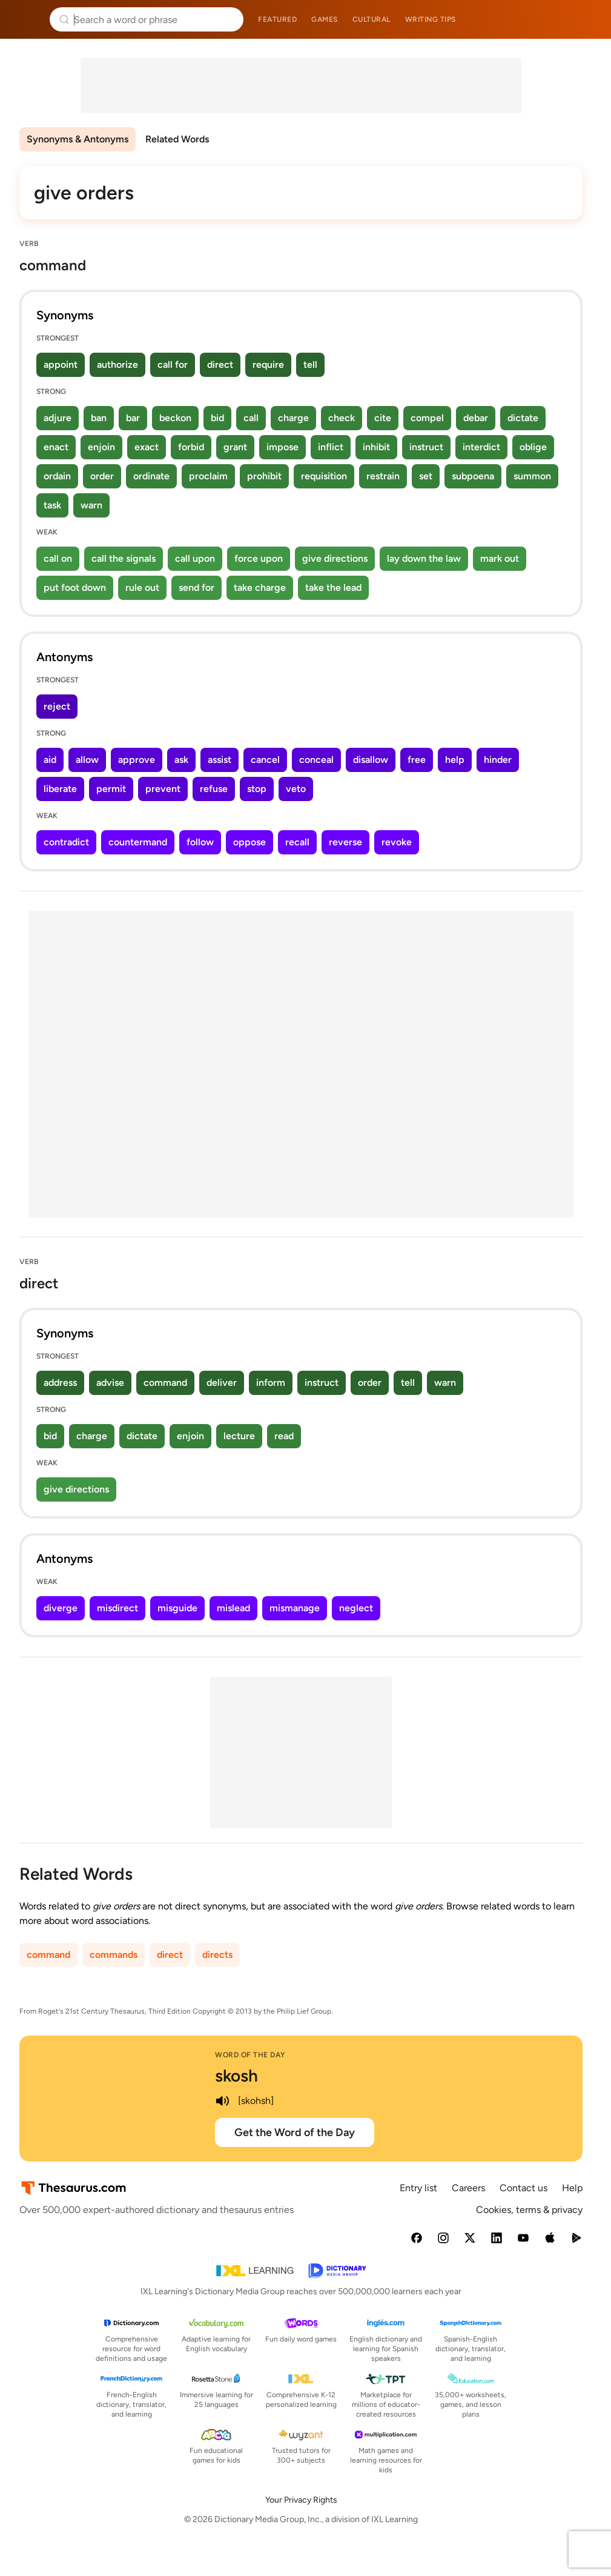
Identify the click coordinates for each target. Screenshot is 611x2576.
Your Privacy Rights (301, 2500)
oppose (249, 842)
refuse (214, 788)
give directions (335, 558)
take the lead (333, 587)
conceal (316, 759)
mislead (233, 1608)
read (284, 1436)
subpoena (473, 476)
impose (282, 447)
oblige (533, 447)
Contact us (523, 2188)
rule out (142, 587)
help (454, 759)
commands (113, 1954)
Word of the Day (250, 2055)
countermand (137, 842)
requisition (324, 476)
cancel (265, 759)
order (102, 476)
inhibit (376, 447)
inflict (330, 447)
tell (310, 364)
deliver (221, 1382)
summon (532, 476)
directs (217, 1954)
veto (296, 788)
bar (133, 418)
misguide (177, 1608)
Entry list (418, 2188)
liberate (60, 788)
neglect (356, 1608)
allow (87, 759)
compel (427, 418)
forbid (191, 447)
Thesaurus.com (27, 19)
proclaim (208, 476)
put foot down (75, 587)
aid (50, 759)
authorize (117, 364)
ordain (57, 476)
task (52, 505)
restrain (383, 476)
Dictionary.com (585, 19)
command (165, 1382)
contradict (66, 842)
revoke (396, 842)
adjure (57, 418)
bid (217, 418)
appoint (61, 364)
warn (91, 505)
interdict (481, 447)
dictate (522, 418)
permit (111, 788)
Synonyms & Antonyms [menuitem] (77, 139)
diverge (61, 1608)
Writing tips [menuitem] (430, 19)
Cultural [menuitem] (371, 19)
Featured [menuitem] (277, 19)
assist (219, 759)
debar (475, 418)
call (251, 418)
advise (110, 1382)
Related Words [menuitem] (177, 139)
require (268, 364)
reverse (345, 842)
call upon (195, 558)
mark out (499, 558)
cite (382, 418)
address (60, 1382)
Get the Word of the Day (294, 2132)
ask (181, 759)
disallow (370, 759)
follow (200, 842)
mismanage (294, 1608)
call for (172, 364)
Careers (468, 2188)
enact (56, 447)
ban (99, 418)
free (417, 759)
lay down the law (424, 558)
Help (572, 2188)
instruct (426, 447)
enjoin (101, 447)
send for (196, 587)
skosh (236, 2075)
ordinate (151, 476)
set (425, 476)
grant (235, 447)
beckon (175, 418)
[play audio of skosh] (222, 2101)
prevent (162, 788)
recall (297, 842)
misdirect (117, 1608)
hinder (498, 759)
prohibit (264, 476)
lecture (239, 1436)
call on (58, 558)
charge (293, 418)
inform (270, 1382)
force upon (258, 558)
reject (57, 706)
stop (256, 788)
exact (146, 447)
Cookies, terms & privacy (529, 2209)
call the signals (123, 558)
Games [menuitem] (324, 19)
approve (136, 759)
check (341, 418)
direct (220, 364)
